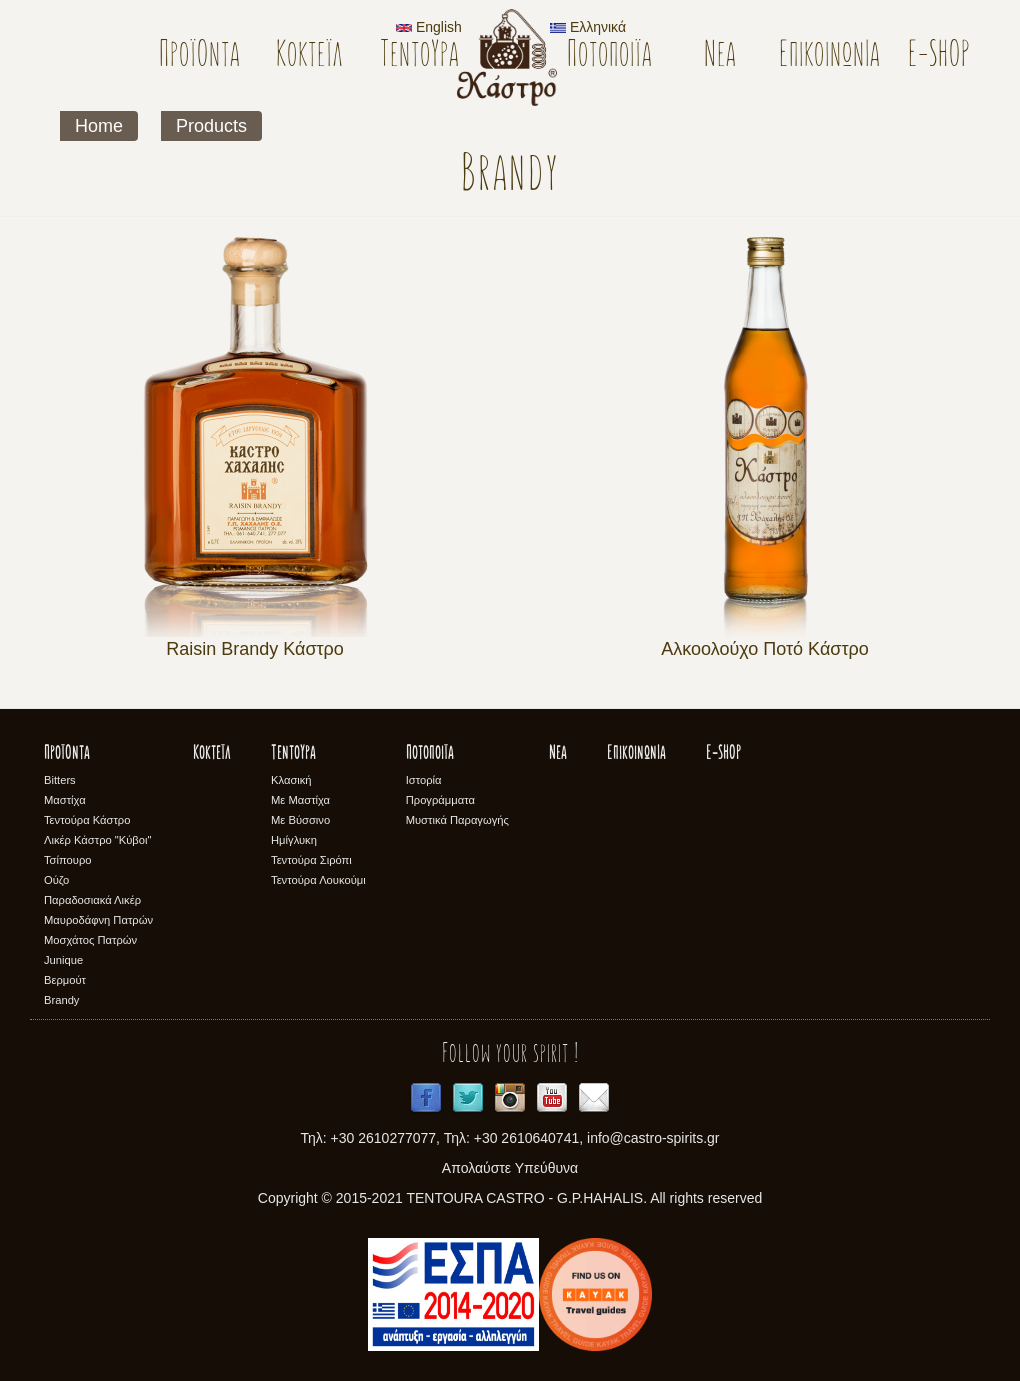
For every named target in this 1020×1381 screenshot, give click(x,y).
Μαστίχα (65, 800)
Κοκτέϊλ (309, 56)
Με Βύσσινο (300, 820)
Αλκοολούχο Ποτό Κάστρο (765, 649)
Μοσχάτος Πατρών (90, 940)
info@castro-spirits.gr (653, 1138)
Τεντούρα (419, 56)
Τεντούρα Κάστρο (87, 820)
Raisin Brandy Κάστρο (255, 649)
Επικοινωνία (829, 56)
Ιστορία (424, 780)
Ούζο (56, 880)
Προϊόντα (199, 56)
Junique (63, 960)
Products (211, 126)
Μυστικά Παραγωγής (457, 820)
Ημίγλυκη (294, 840)
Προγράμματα (440, 800)
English (429, 27)
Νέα (720, 56)
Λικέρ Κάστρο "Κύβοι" (98, 840)
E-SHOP (939, 56)
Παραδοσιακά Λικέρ (92, 900)
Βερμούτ (65, 980)
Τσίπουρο (67, 860)
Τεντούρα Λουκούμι (318, 880)
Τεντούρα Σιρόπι (311, 860)
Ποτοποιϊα (609, 56)
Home (99, 126)
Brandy (61, 1000)
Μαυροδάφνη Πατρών (98, 920)
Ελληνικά (588, 27)
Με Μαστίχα (300, 800)
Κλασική (291, 780)
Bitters (60, 780)
